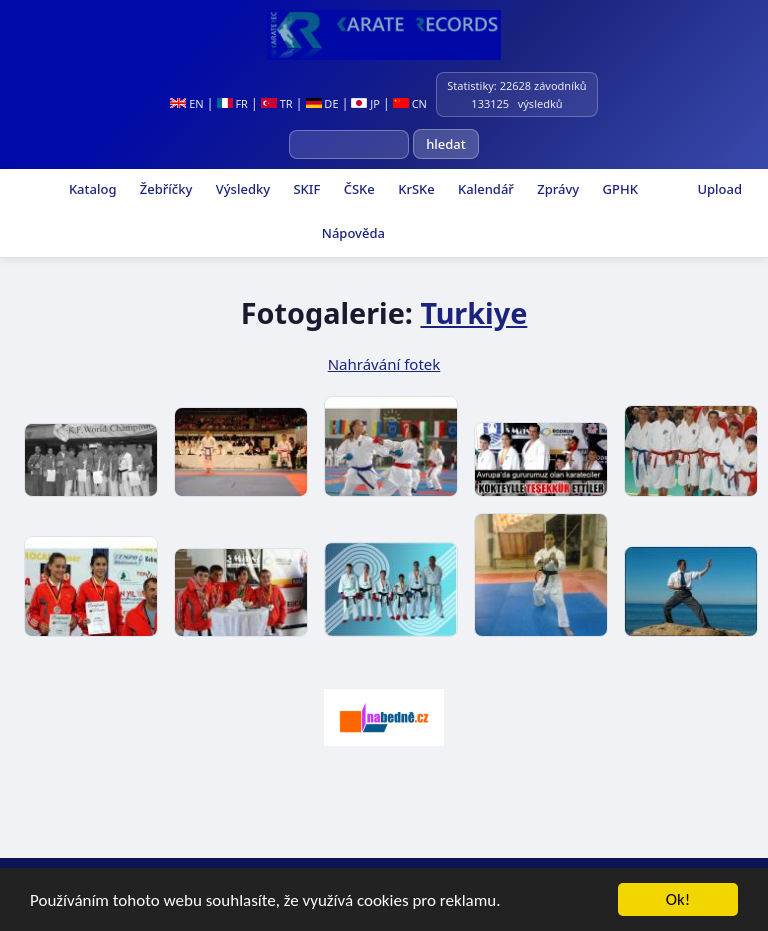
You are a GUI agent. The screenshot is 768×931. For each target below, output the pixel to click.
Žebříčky (164, 189)
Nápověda (351, 233)
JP (365, 103)
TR (277, 103)
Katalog (91, 189)
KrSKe (415, 189)
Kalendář (484, 189)
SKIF (305, 189)
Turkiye (473, 312)
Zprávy (556, 189)
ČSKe (357, 189)
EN (186, 103)
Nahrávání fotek (384, 364)
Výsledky (241, 189)
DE (322, 103)
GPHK (618, 189)
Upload (719, 189)
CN (410, 103)
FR (232, 103)
